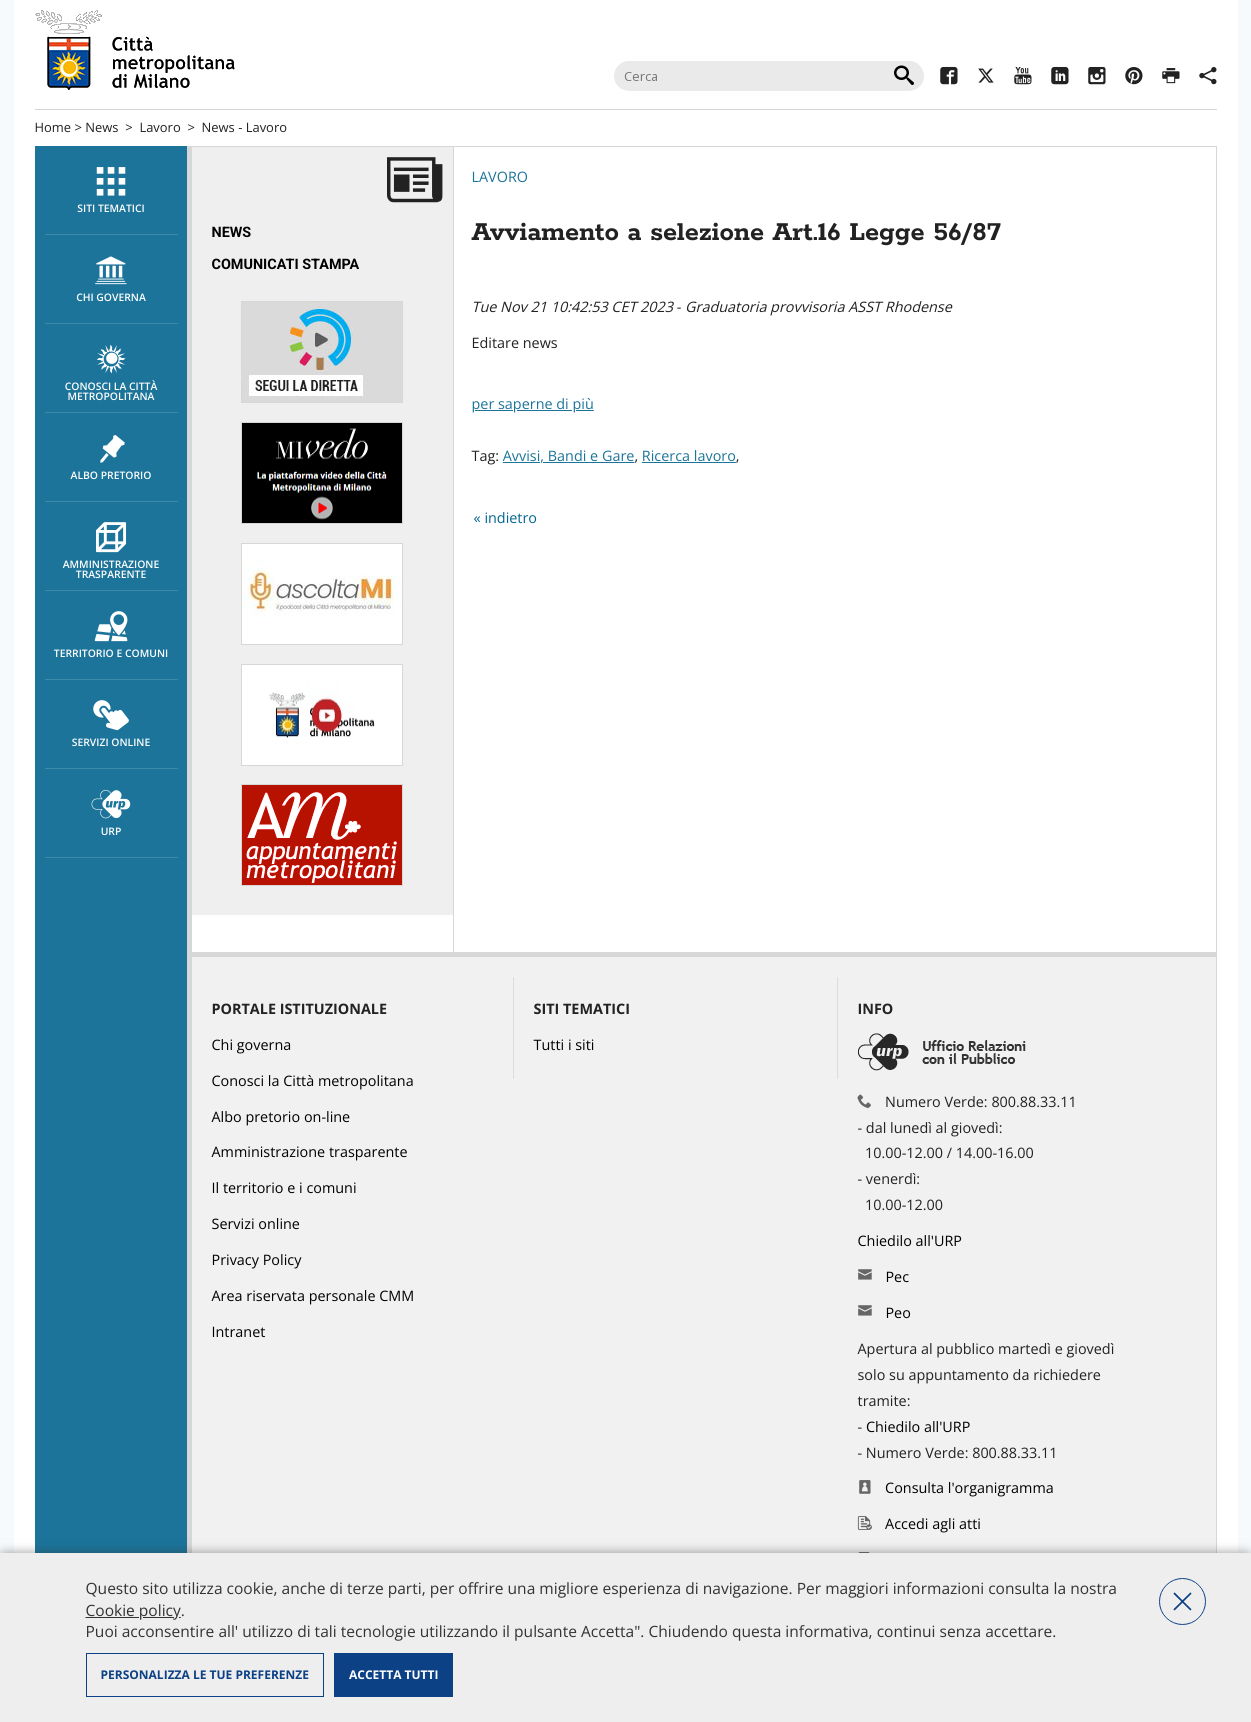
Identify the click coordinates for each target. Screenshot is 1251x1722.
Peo (897, 1313)
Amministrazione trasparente (111, 552)
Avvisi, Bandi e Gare (569, 456)
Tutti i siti (564, 1045)
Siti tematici (111, 191)
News (101, 127)
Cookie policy (133, 1610)
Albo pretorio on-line (281, 1117)
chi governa (111, 280)
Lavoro (159, 127)
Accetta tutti (393, 1674)
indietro (510, 518)
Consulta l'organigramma (969, 1488)
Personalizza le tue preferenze (205, 1674)
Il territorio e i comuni (284, 1188)
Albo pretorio (111, 458)
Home (53, 127)
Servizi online (111, 725)
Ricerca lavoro (689, 456)
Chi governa (252, 1045)
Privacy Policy (257, 1260)
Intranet (239, 1332)
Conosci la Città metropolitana (111, 374)
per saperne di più (533, 404)
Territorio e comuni (111, 636)
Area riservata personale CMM (313, 1296)
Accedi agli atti (933, 1524)
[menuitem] (111, 190)
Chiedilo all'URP (912, 1241)
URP (111, 814)
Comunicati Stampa (286, 264)
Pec (897, 1277)
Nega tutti (1182, 1601)
